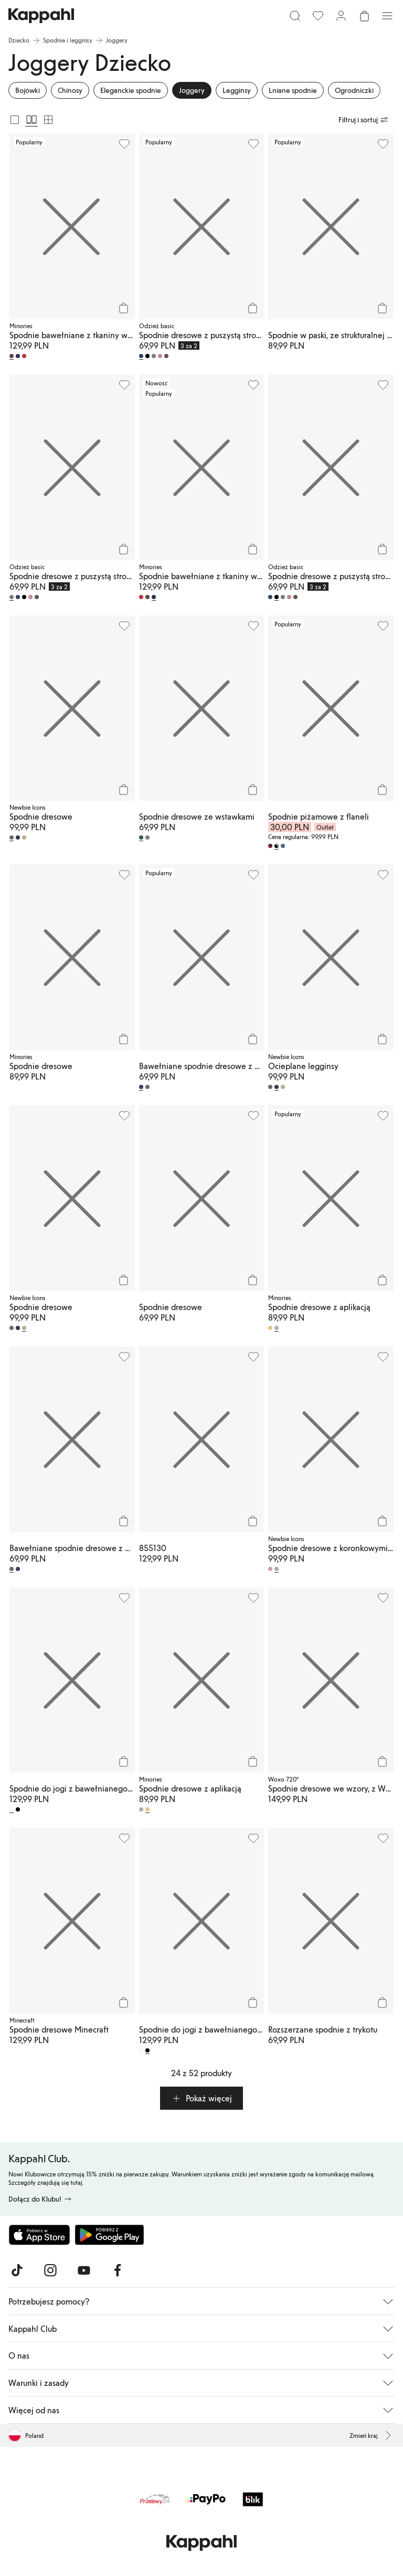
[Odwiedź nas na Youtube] (84, 2270)
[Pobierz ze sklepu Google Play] (109, 2234)
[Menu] (387, 15)
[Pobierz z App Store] (39, 2234)
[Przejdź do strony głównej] (41, 15)
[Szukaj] (294, 15)
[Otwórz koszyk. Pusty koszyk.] (364, 15)
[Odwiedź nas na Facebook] (117, 2270)
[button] (201, 2098)
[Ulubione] (318, 15)
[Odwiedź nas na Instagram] (50, 2270)
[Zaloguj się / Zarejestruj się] (341, 15)
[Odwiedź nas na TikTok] (16, 2270)
